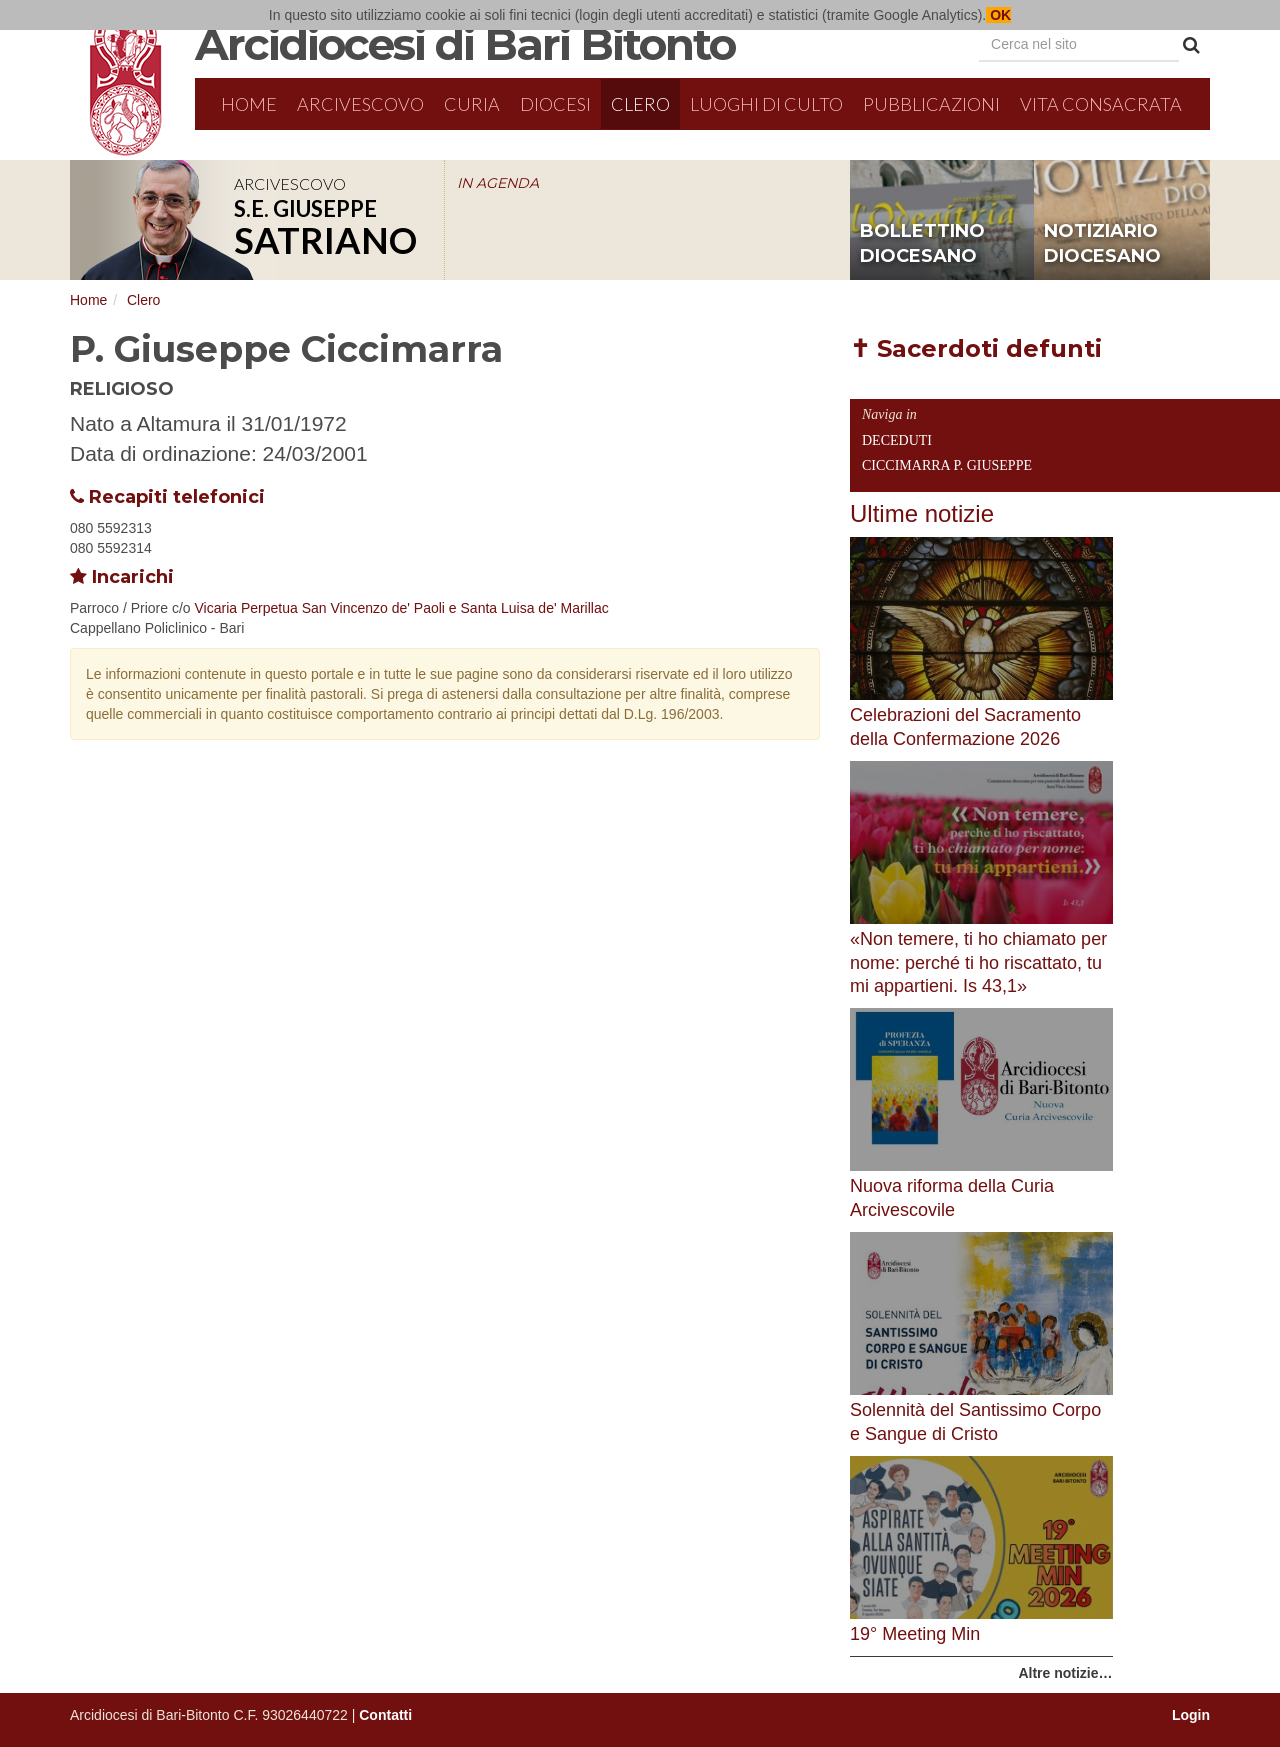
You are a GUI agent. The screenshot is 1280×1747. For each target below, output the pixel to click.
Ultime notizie (922, 513)
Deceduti (897, 440)
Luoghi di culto (766, 104)
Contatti (385, 1715)
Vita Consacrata (1101, 104)
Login (1191, 1715)
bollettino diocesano (922, 244)
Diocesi (555, 104)
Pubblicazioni (931, 104)
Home (249, 104)
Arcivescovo (360, 104)
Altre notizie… (1065, 1673)
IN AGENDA (498, 183)
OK (998, 15)
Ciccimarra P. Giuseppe (947, 465)
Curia (472, 104)
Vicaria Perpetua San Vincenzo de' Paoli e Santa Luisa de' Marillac (402, 608)
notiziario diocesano (1102, 244)
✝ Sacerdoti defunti (976, 348)
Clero (640, 104)
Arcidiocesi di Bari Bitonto (465, 44)
